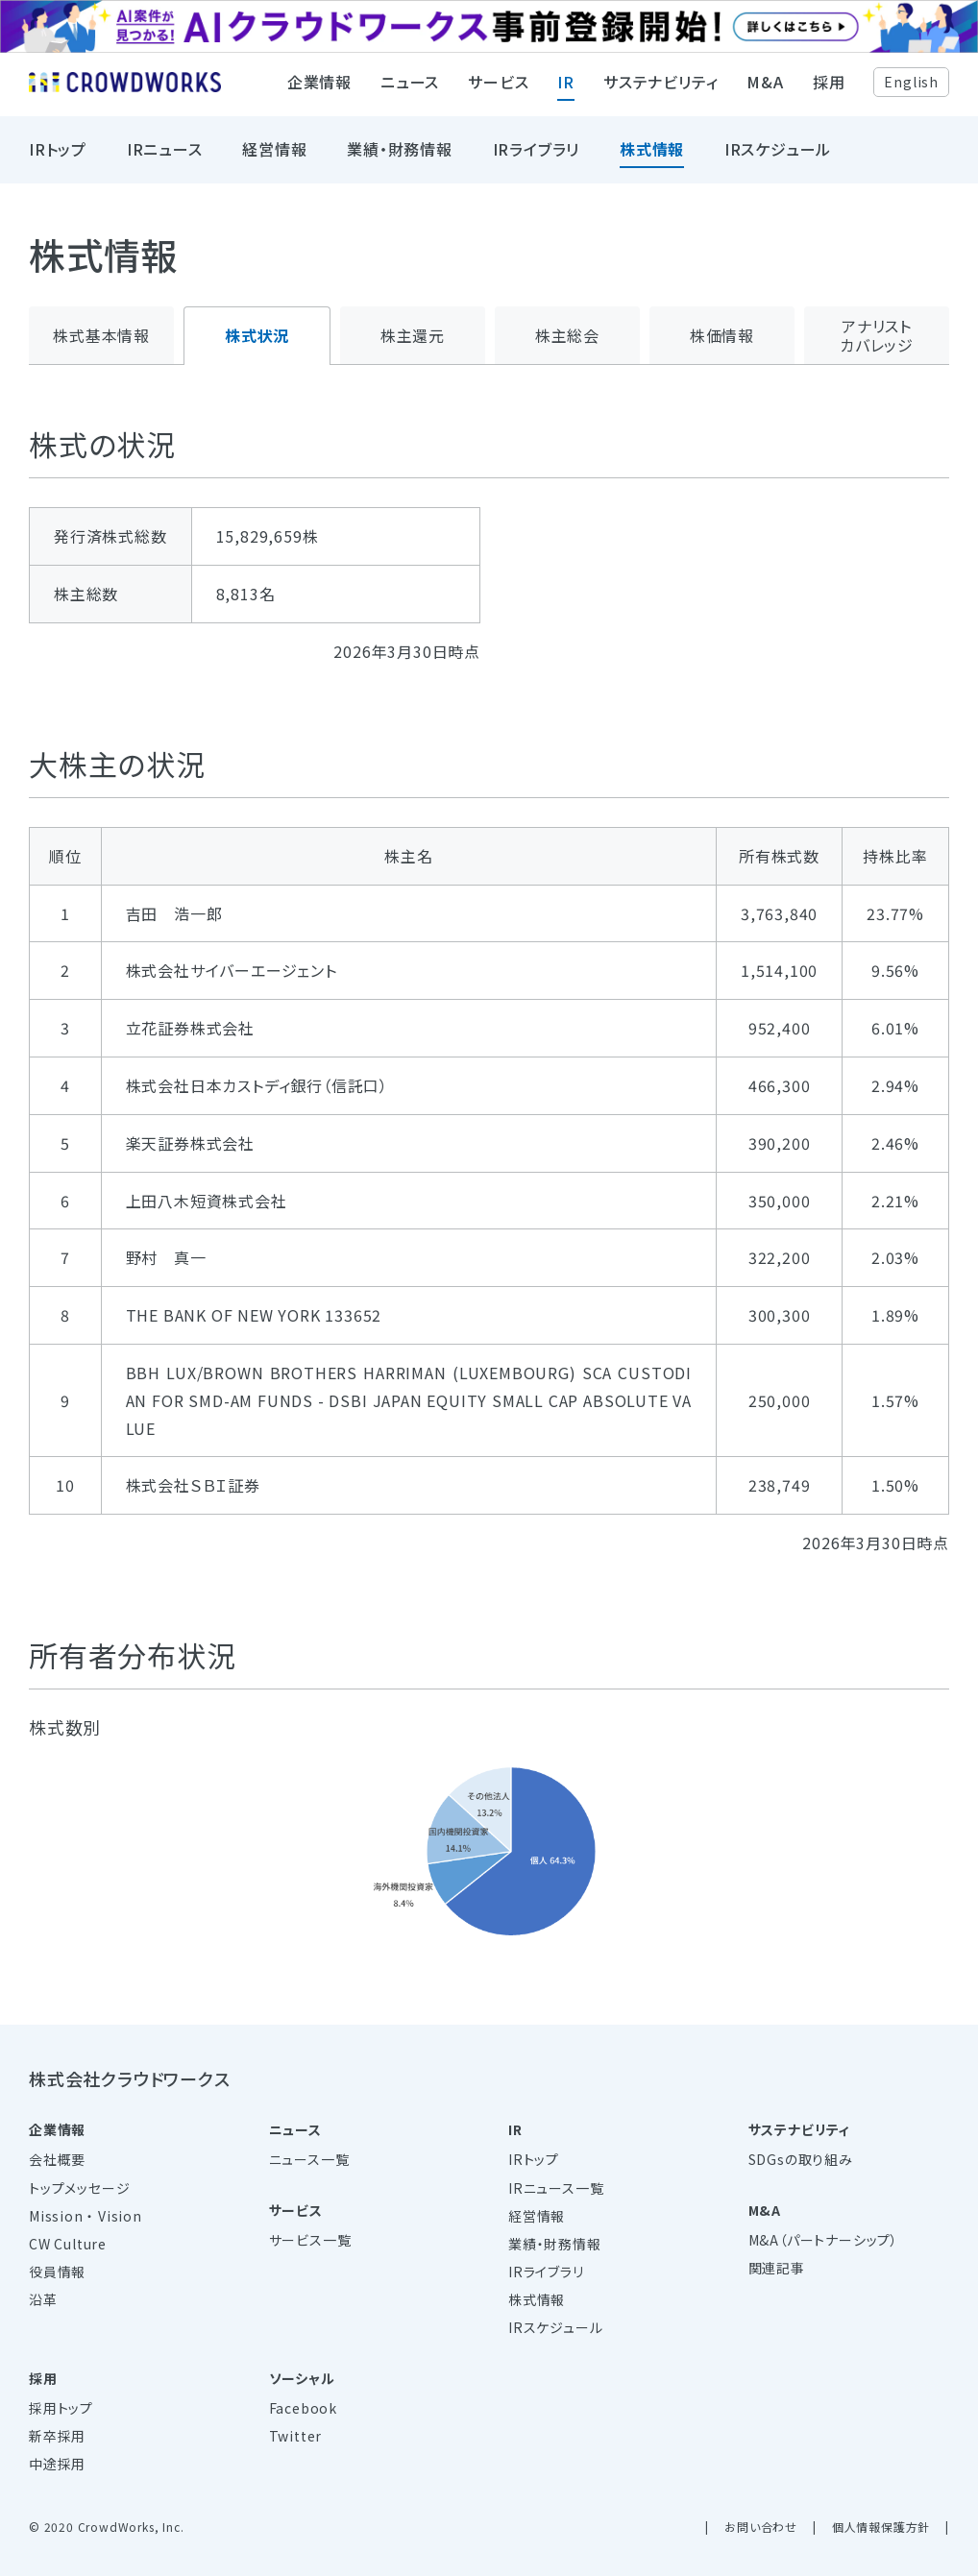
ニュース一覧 (309, 2159)
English (911, 90)
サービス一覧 (310, 2239)
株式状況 (257, 335)
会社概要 (57, 2159)
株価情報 (722, 335)
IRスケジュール (777, 158)
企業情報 (319, 91)
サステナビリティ (660, 91)
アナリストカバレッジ (877, 335)
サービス (498, 91)
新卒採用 (57, 2435)
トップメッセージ (79, 2188)
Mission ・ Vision (85, 2215)
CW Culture (68, 2243)
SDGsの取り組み (800, 2159)
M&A (764, 91)
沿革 (43, 2299)
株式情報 (652, 158)
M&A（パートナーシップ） (823, 2239)
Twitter (296, 2435)
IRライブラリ (536, 158)
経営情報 (274, 158)
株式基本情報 (101, 335)
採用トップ (61, 2408)
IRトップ (57, 158)
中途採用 (57, 2463)
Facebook (303, 2408)
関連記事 (776, 2267)
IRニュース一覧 (555, 2188)
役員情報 (57, 2271)
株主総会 (567, 335)
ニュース (409, 91)
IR (566, 91)
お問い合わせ (760, 2526)
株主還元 (412, 335)
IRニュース (165, 158)
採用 (829, 91)
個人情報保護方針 (881, 2526)
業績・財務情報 (399, 158)
